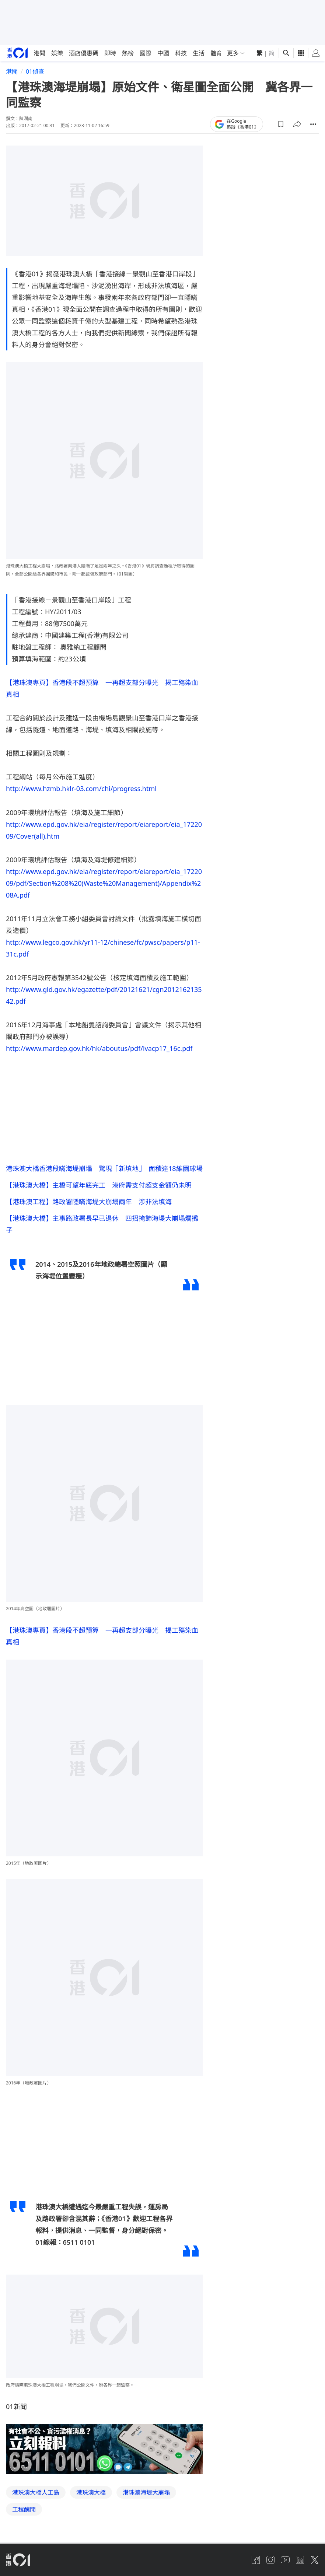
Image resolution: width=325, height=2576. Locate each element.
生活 (199, 53)
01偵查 (35, 71)
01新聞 (16, 2411)
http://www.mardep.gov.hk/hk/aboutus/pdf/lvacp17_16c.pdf (99, 1048)
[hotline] (104, 2454)
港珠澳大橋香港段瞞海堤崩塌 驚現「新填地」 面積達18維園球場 (104, 1168)
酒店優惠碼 (83, 53)
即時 (110, 53)
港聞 (39, 53)
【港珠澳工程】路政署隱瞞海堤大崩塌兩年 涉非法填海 (89, 1203)
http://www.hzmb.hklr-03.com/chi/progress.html (81, 788)
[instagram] (270, 2564)
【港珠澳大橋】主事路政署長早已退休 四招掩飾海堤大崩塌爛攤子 (102, 1227)
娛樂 (57, 53)
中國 (163, 53)
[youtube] (285, 2564)
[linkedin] (300, 2564)
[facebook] (255, 2564)
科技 (181, 53)
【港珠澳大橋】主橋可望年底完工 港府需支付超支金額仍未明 (99, 1186)
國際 (145, 53)
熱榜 (128, 53)
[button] (281, 124)
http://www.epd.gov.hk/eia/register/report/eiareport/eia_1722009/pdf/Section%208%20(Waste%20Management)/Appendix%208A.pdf (104, 883)
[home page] (17, 53)
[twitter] (314, 2564)
